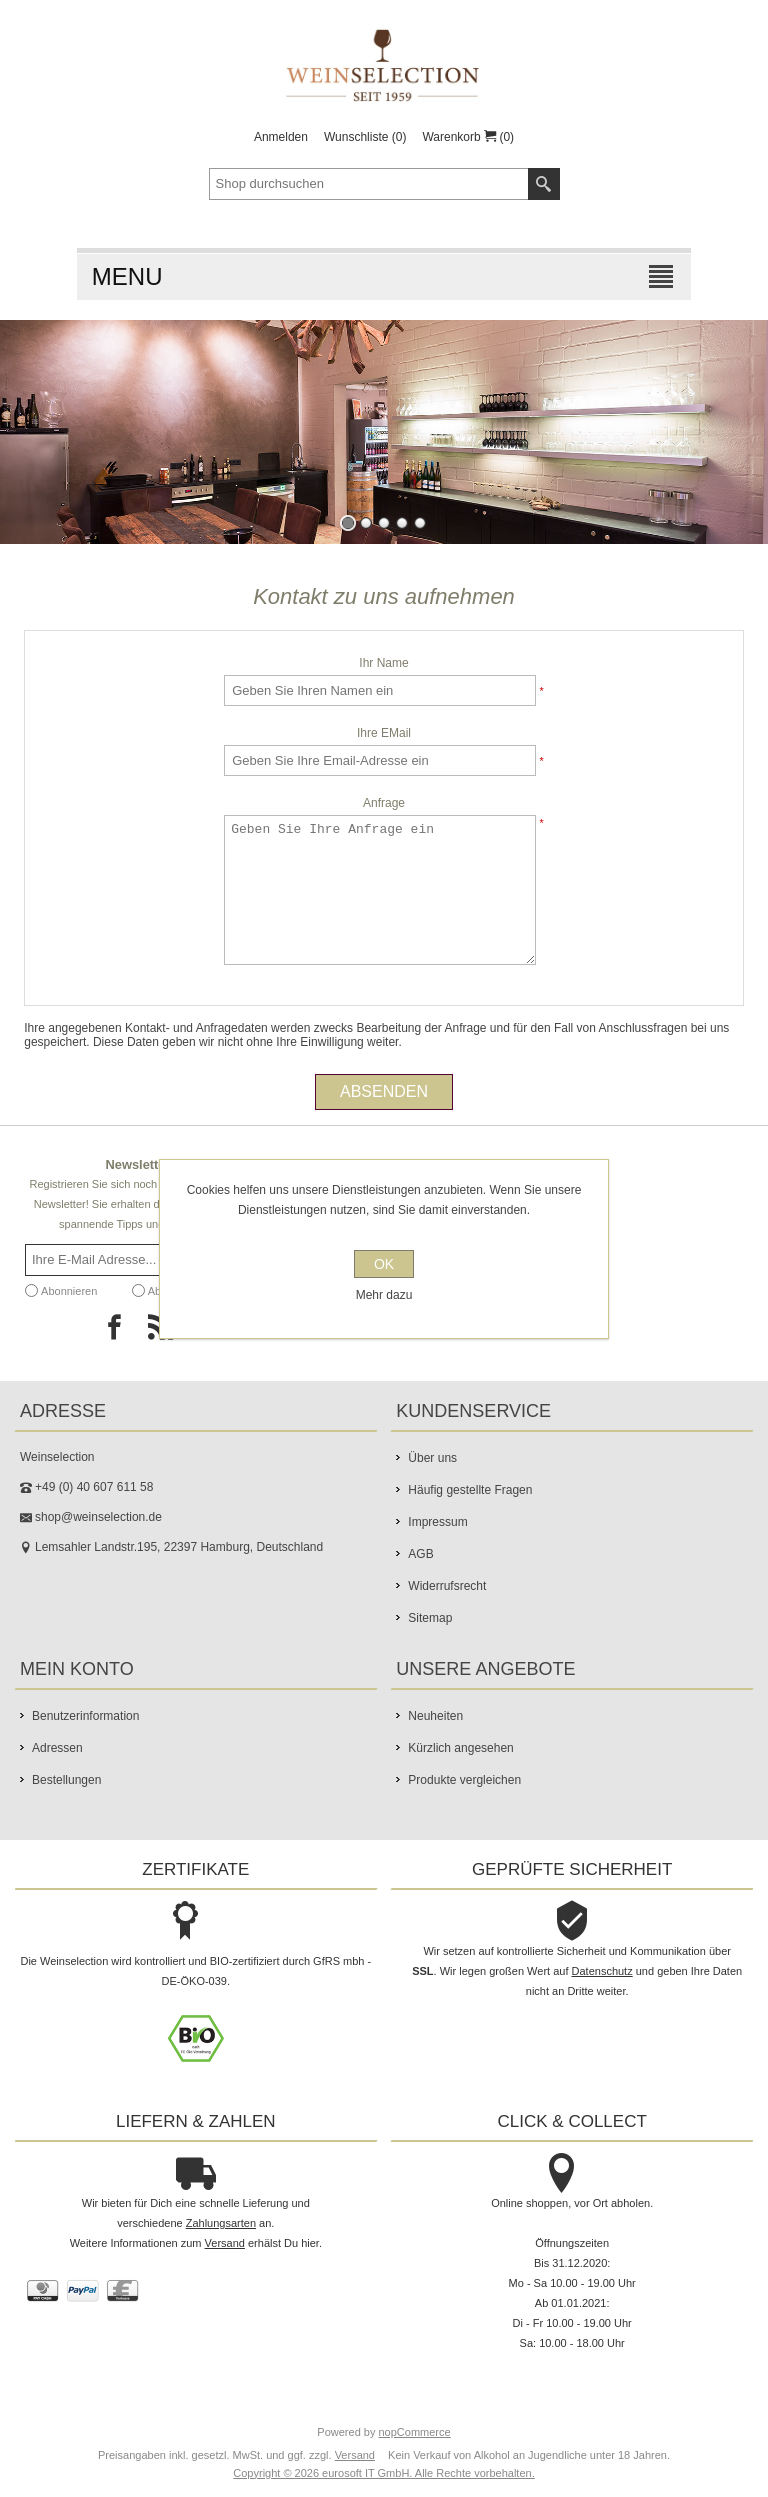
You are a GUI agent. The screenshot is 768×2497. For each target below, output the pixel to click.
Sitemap (430, 1618)
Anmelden (281, 137)
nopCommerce (415, 2432)
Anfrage (384, 803)
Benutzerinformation (85, 1716)
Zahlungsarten (221, 2223)
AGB (420, 1554)
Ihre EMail (384, 733)
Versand (225, 2243)
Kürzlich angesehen (460, 1748)
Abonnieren (69, 1291)
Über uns (432, 1458)
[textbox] (369, 184)
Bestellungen (66, 1780)
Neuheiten (435, 1716)
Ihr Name (383, 663)
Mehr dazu (384, 1295)
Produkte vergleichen (464, 1780)
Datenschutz (602, 1971)
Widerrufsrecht (447, 1586)
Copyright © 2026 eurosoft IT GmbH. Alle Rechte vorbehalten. (383, 2473)
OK (384, 1264)
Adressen (57, 1748)
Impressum (437, 1522)
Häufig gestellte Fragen (470, 1490)
